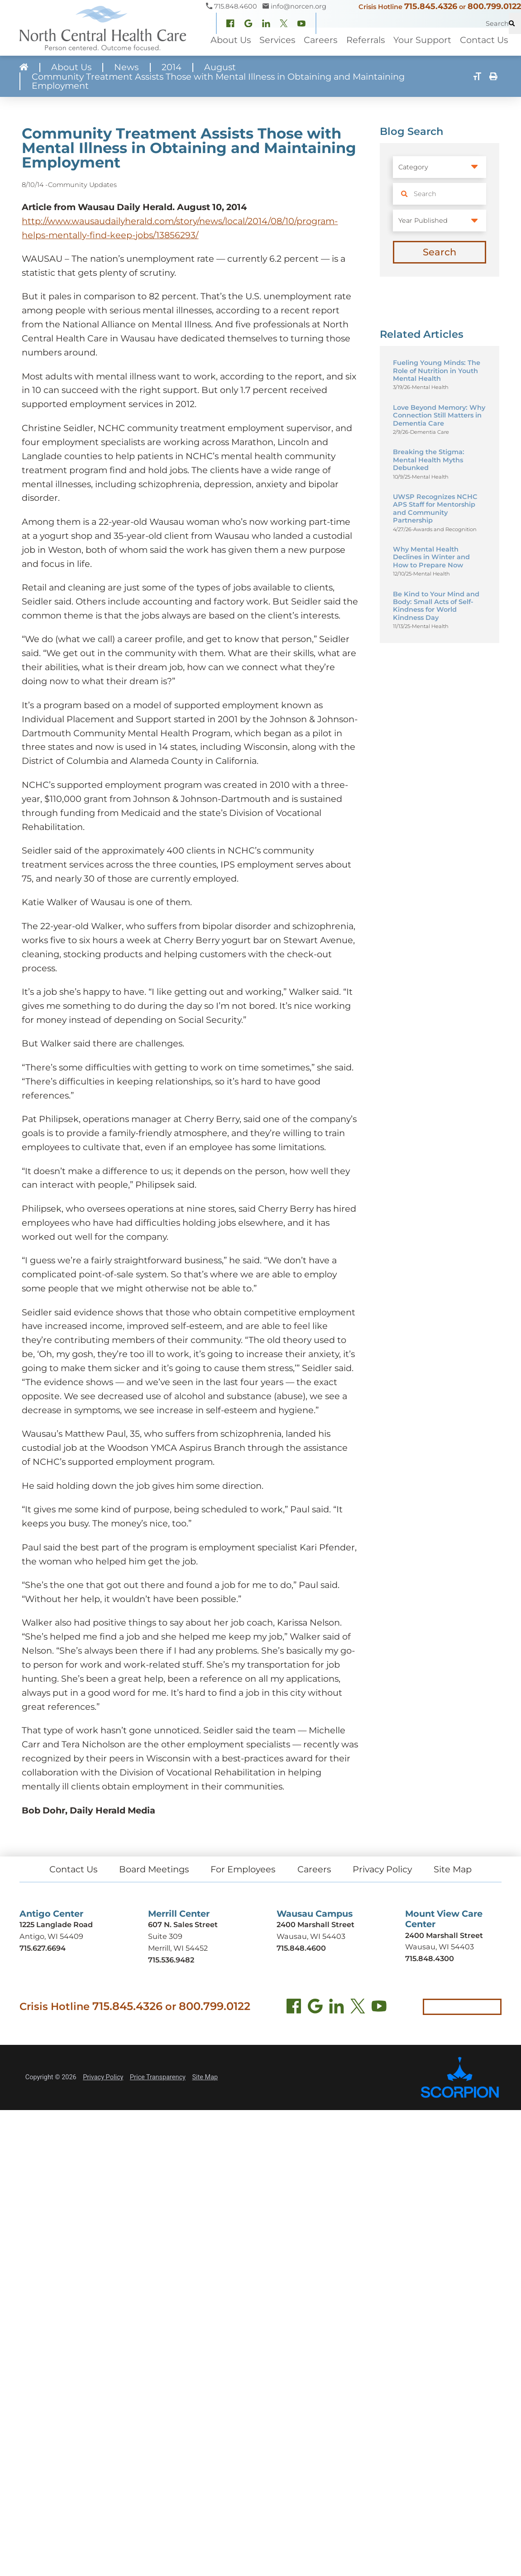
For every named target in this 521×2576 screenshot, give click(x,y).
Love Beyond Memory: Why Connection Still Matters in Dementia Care (439, 416)
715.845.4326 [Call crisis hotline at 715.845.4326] (128, 2008)
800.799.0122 (494, 6)
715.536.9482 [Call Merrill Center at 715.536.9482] (171, 1962)
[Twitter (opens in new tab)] (357, 2010)
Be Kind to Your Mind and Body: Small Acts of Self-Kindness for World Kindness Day (436, 606)
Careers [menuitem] (320, 39)
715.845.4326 (430, 6)
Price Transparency (158, 2080)
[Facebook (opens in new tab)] (294, 2010)
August (220, 67)
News (127, 67)
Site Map (453, 1871)
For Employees (243, 1871)
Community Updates (82, 185)
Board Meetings (153, 1871)
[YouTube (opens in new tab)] (379, 2010)
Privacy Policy (382, 1871)
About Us (71, 67)
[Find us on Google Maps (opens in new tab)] (315, 2010)
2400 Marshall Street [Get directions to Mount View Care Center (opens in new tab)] (444, 1937)
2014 (172, 67)
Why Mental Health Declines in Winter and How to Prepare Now (431, 558)
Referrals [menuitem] (365, 39)
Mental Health (430, 388)
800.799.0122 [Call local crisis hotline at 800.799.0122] (215, 2008)
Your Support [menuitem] (422, 39)
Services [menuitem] (277, 39)
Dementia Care (429, 433)
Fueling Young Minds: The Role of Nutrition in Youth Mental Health (436, 371)
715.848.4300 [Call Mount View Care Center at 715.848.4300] (429, 1961)
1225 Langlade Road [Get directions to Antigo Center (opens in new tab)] (56, 1927)
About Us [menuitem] (230, 39)
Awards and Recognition (445, 530)
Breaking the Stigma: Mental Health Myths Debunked (428, 461)
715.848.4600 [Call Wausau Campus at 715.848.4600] (301, 1950)
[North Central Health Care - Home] (103, 28)
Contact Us (73, 1871)
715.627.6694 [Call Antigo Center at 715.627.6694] (43, 1950)
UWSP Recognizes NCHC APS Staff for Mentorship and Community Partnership (435, 509)
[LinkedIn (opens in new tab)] (336, 2010)
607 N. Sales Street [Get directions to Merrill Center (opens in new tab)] (183, 1927)
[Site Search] (515, 23)
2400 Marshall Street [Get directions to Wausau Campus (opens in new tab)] (315, 1927)
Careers (314, 1871)
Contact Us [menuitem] (484, 39)
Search (439, 252)
